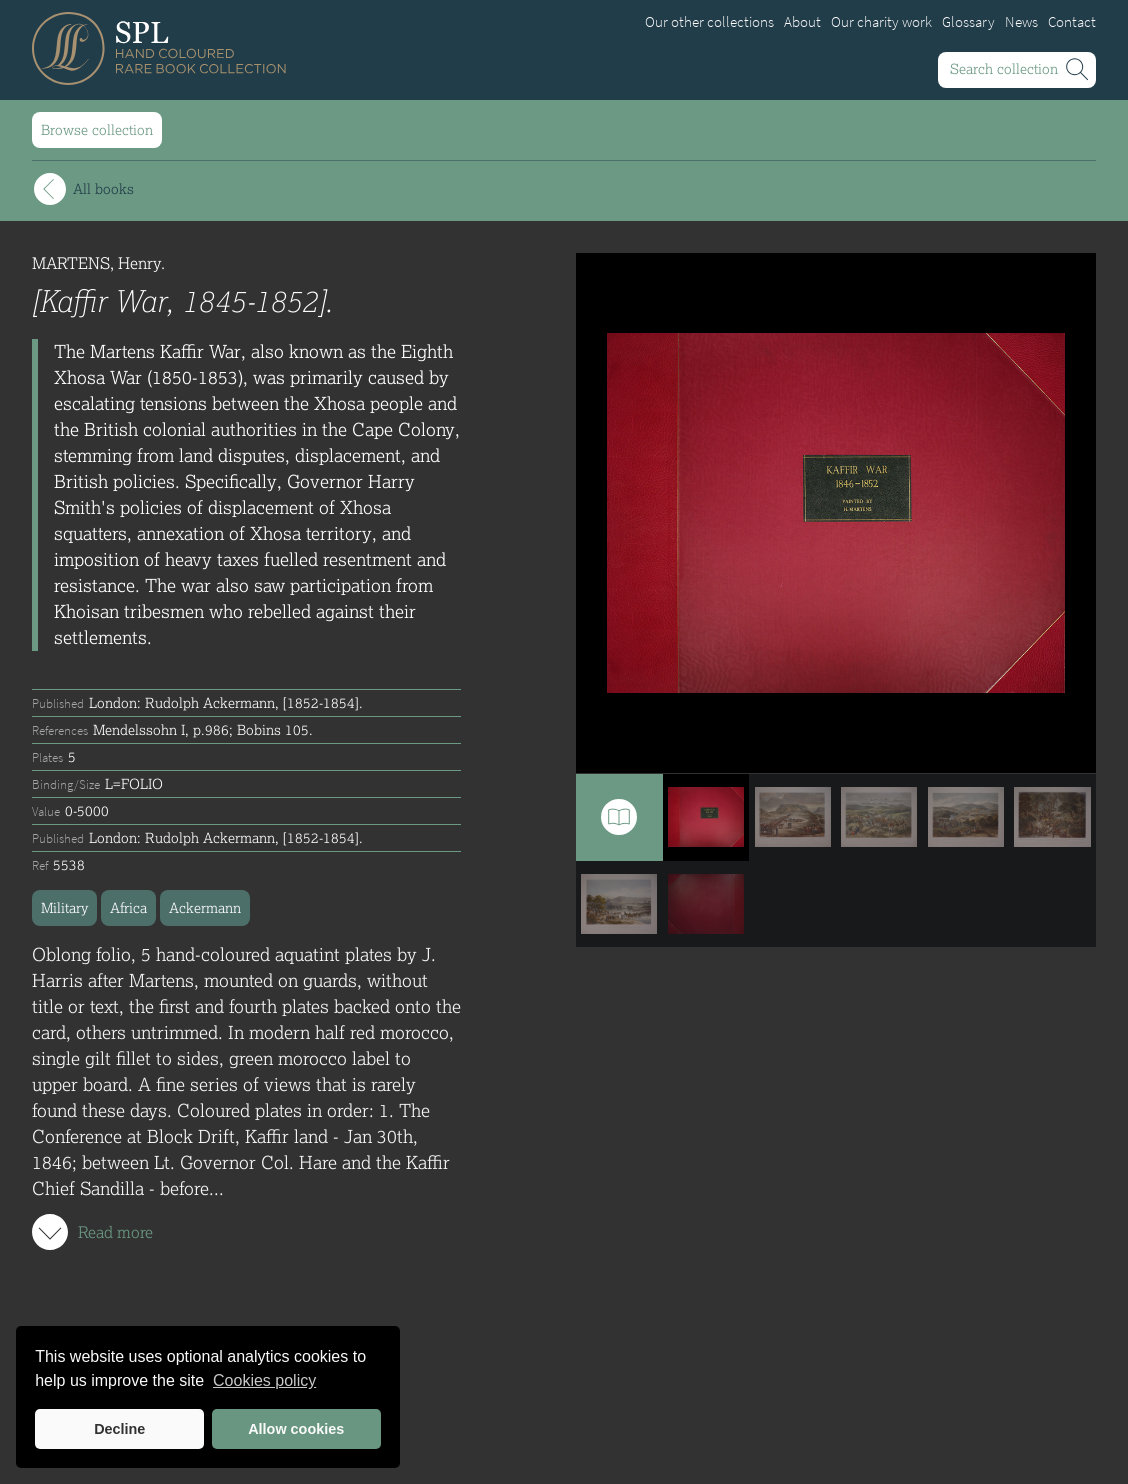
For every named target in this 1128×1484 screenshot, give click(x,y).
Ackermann (205, 907)
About (802, 22)
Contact (1072, 22)
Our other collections (709, 22)
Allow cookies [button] (296, 1429)
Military (64, 907)
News (1021, 22)
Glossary (968, 22)
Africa (128, 907)
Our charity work (881, 22)
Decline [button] (119, 1429)
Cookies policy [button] (264, 1380)
